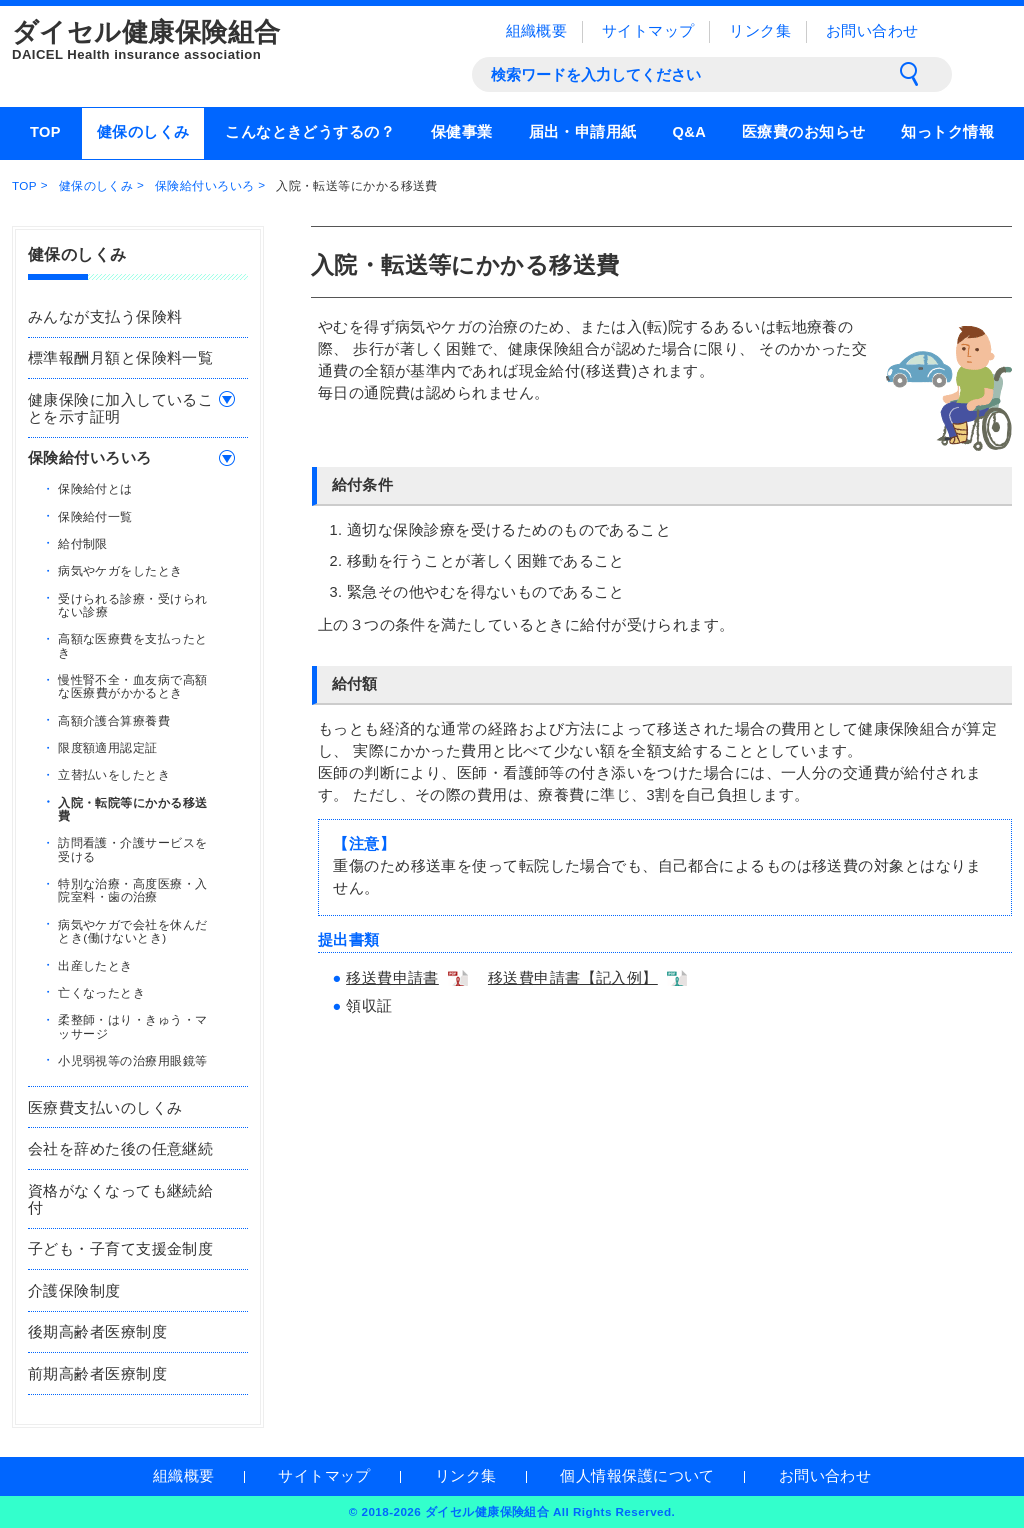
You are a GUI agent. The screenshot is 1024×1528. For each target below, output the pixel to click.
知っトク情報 (947, 132)
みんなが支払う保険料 (105, 317)
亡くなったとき (101, 991)
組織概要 (537, 31)
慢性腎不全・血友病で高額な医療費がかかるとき (132, 686)
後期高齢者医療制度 (97, 1332)
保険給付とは (95, 488)
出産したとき (95, 964)
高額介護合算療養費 (114, 719)
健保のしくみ (143, 132)
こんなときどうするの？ (310, 132)
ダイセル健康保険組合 (212, 41)
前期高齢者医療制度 (97, 1374)
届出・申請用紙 (583, 132)
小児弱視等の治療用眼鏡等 (132, 1059)
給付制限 (83, 542)
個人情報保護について (637, 1476)
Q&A (689, 132)
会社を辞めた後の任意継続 (120, 1149)
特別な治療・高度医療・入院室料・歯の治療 (132, 890)
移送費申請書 (392, 978)
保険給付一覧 (95, 515)
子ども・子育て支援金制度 (120, 1249)
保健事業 (462, 132)
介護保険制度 (74, 1291)
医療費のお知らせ (804, 132)
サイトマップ (648, 31)
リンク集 (760, 31)
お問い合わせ (872, 31)
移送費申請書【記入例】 (573, 978)
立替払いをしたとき (114, 774)
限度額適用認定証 (108, 747)
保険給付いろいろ (205, 185)
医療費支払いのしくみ (105, 1108)
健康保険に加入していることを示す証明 (120, 408)
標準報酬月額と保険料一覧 (120, 358)
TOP (45, 132)
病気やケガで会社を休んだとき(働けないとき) (132, 930)
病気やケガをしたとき (120, 570)
